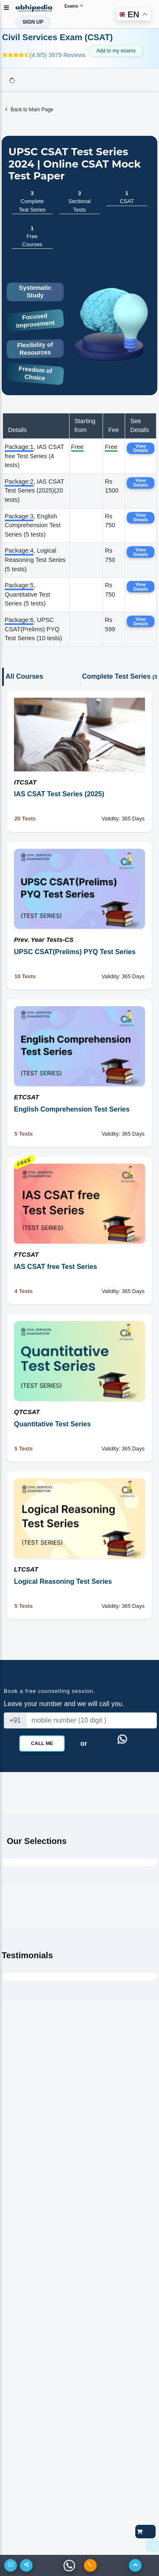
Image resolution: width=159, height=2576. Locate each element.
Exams (73, 5)
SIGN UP (32, 22)
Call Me (42, 1743)
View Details (140, 448)
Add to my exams (116, 51)
